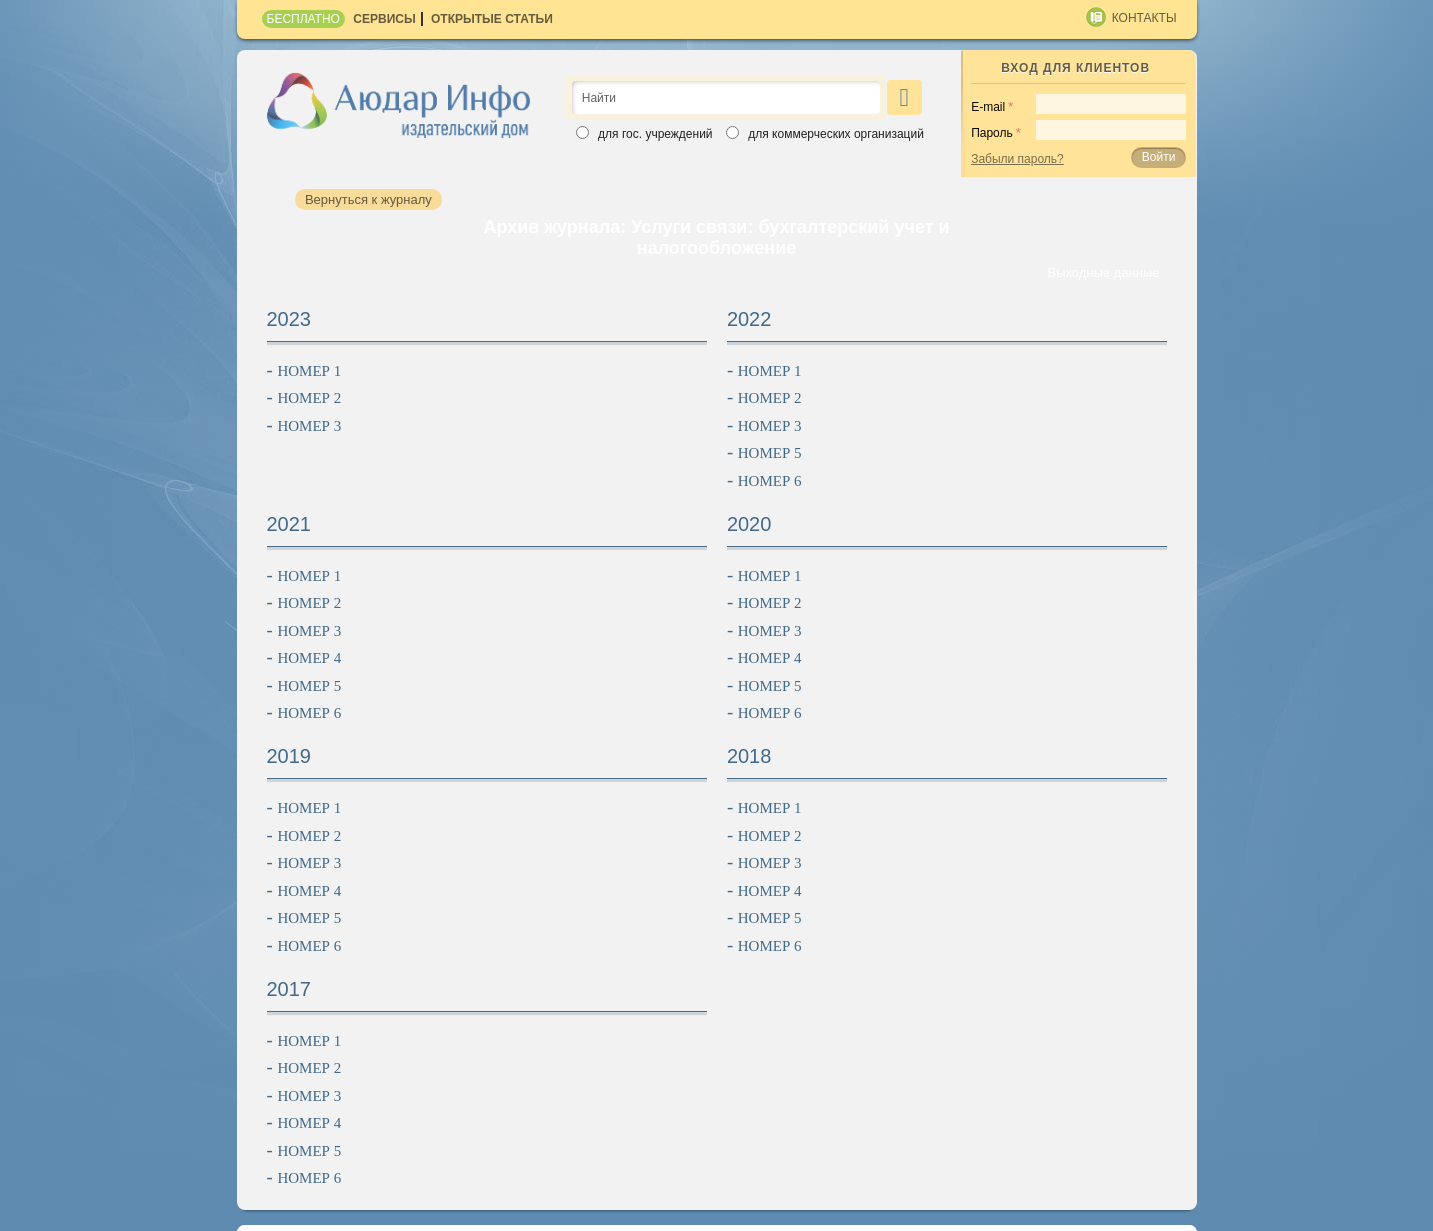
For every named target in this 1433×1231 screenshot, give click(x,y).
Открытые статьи (492, 19)
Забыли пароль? (1017, 159)
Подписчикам (576, 1077)
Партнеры (1028, 1077)
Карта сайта (290, 1209)
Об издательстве (408, 1077)
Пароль (992, 133)
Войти (1159, 157)
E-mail (988, 107)
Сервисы (384, 19)
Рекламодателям (746, 1077)
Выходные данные (1103, 272)
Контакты (1144, 18)
